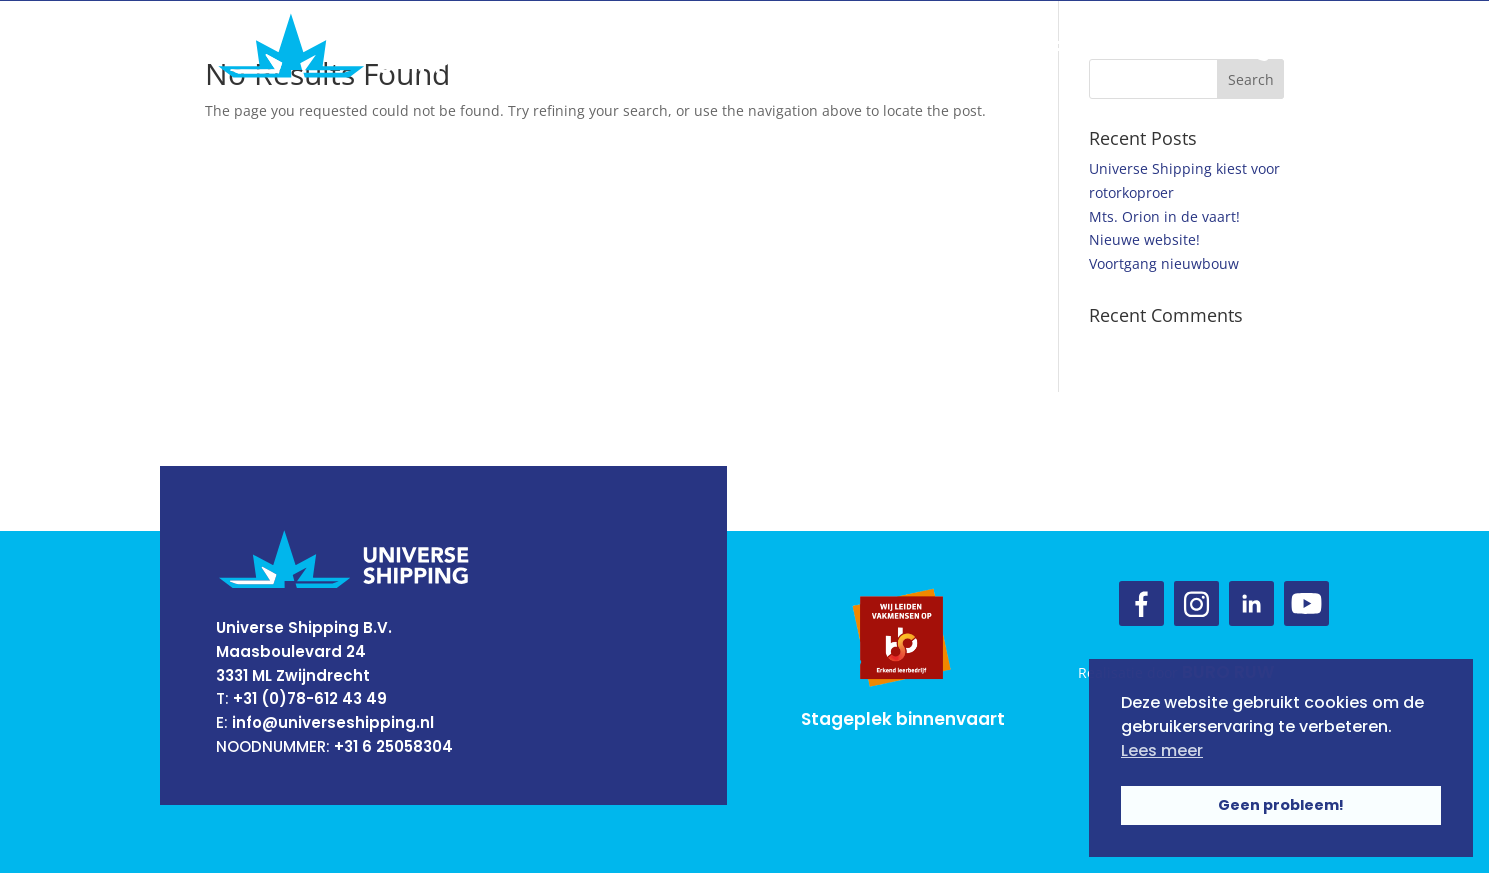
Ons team (790, 45)
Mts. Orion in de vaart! (1164, 216)
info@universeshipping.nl (333, 722)
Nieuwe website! (1144, 239)
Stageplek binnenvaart (903, 719)
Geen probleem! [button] (1281, 805)
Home (585, 45)
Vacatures (1166, 45)
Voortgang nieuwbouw (1164, 263)
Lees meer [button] (1162, 750)
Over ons (678, 45)
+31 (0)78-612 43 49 (310, 698)
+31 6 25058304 (393, 746)
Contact (1053, 45)
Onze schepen (924, 45)
